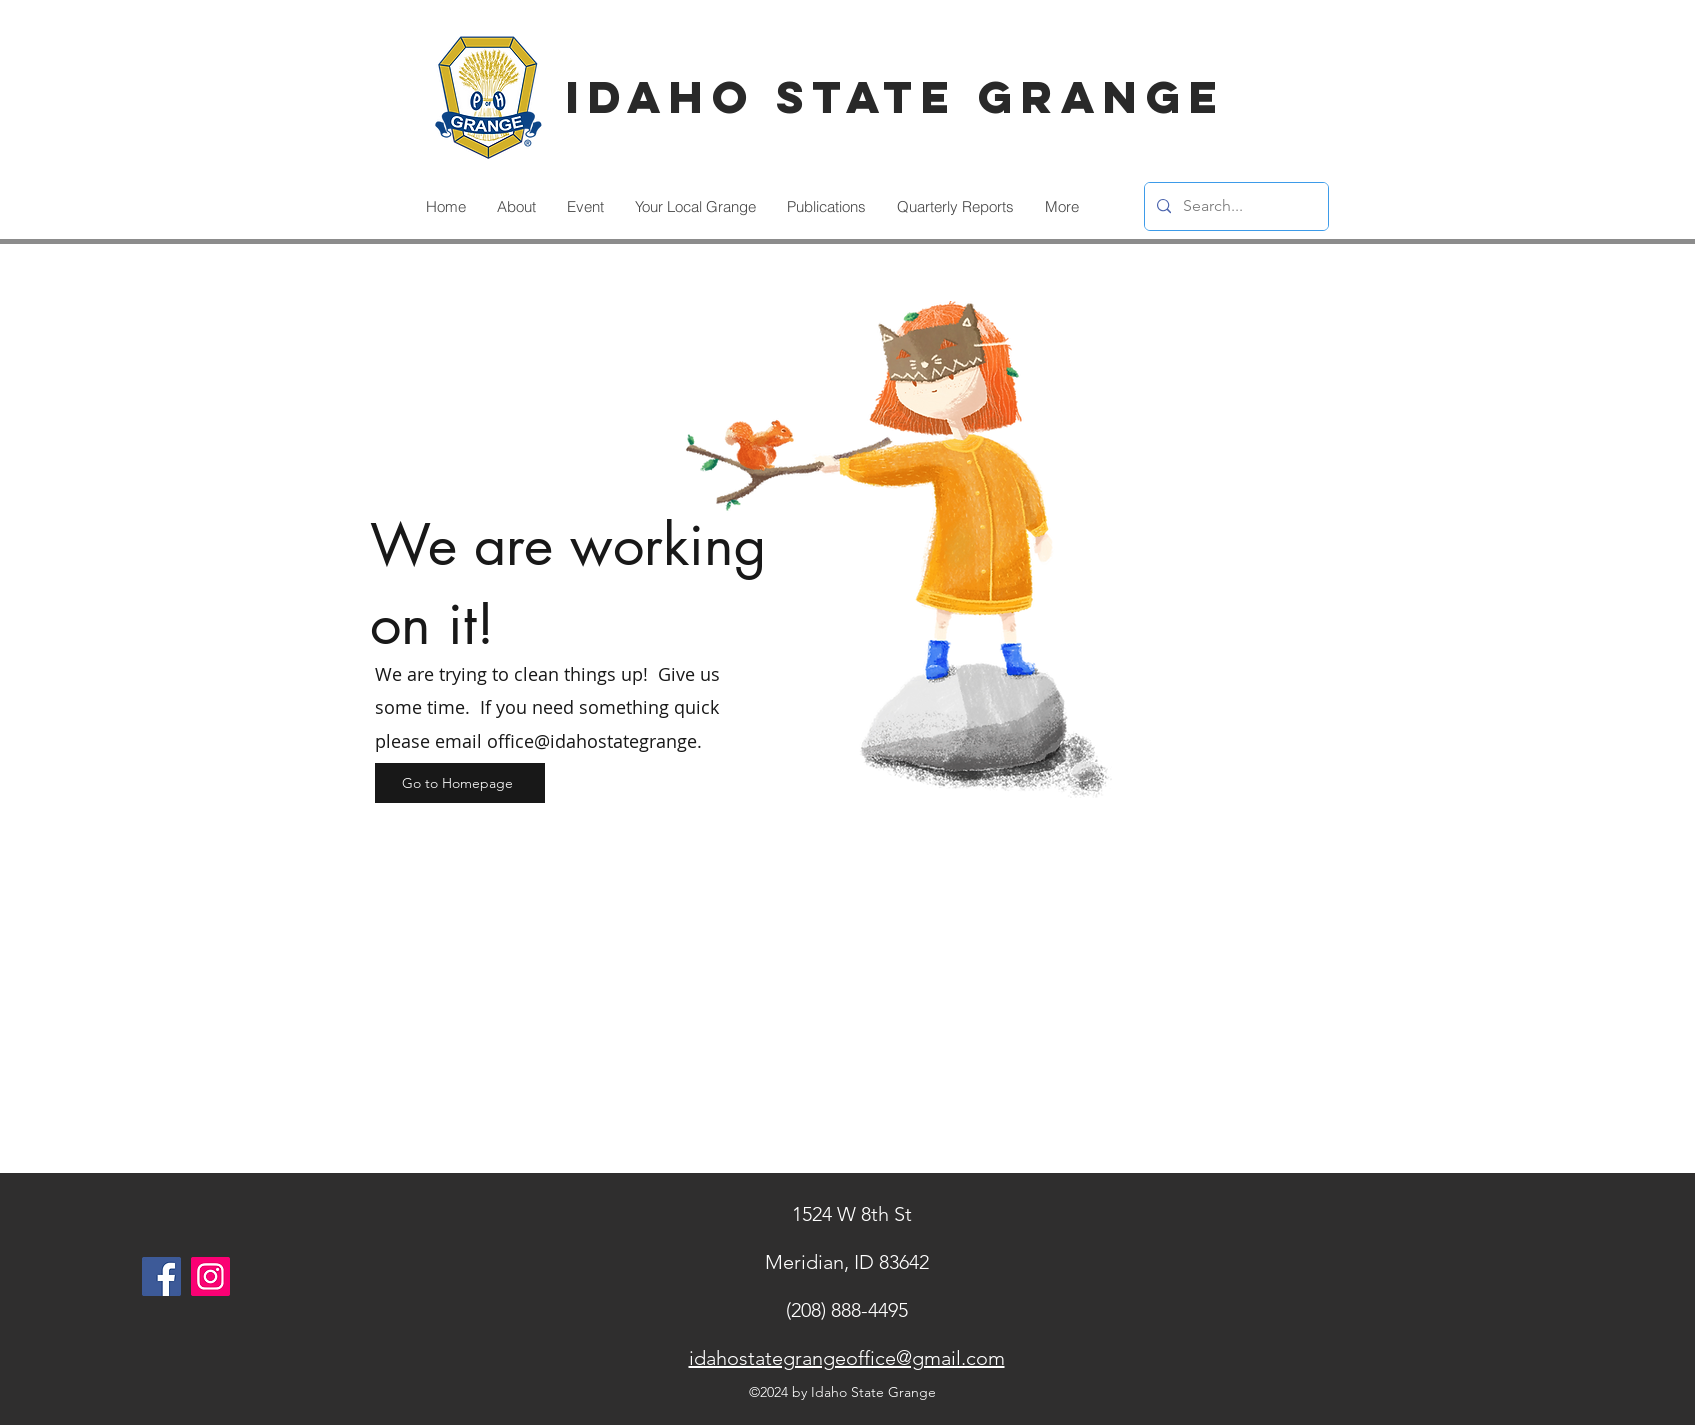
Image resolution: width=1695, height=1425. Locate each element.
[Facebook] (161, 1276)
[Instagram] (210, 1276)
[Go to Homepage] (460, 783)
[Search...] (1234, 206)
